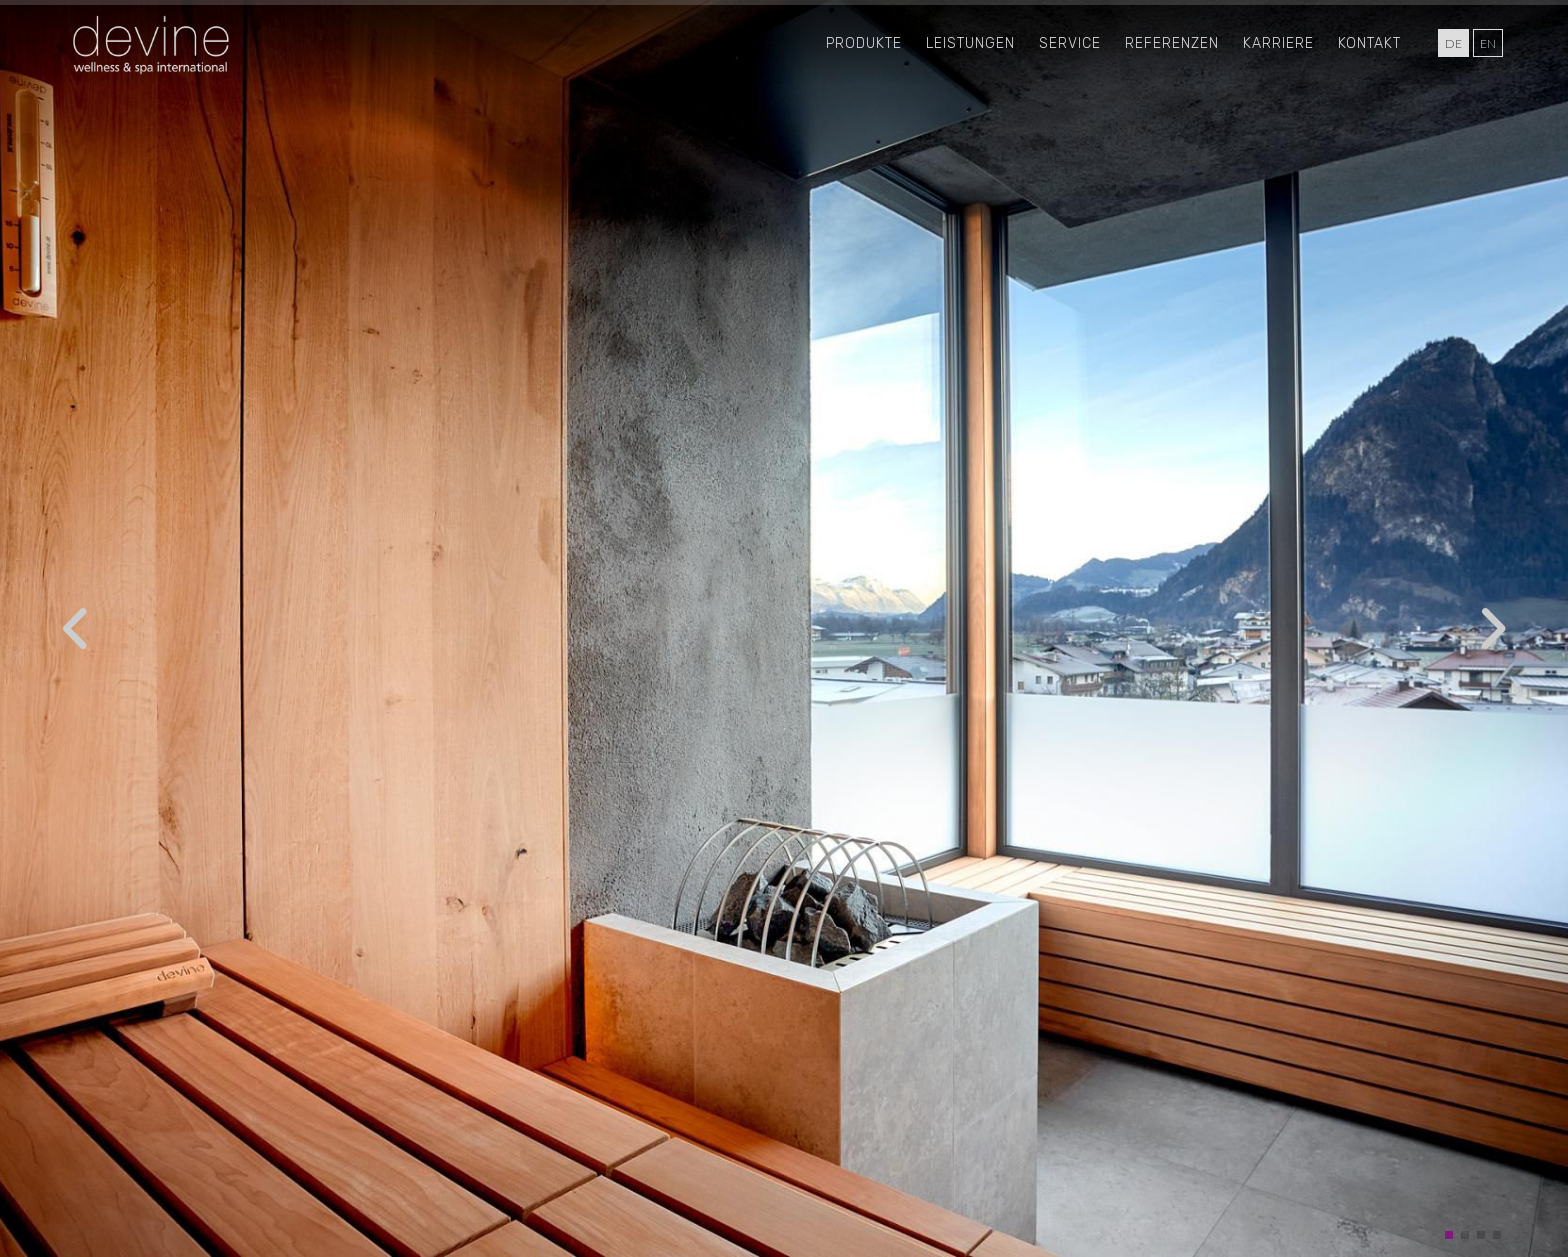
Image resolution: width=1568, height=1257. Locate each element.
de (1453, 43)
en (1488, 43)
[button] (1449, 1235)
